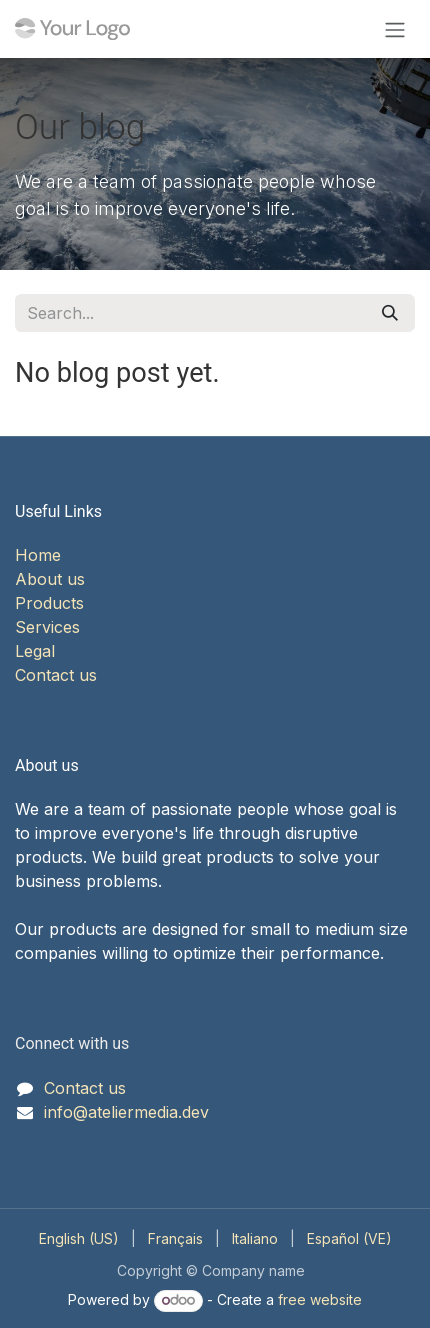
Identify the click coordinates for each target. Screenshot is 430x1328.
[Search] (390, 313)
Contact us (56, 675)
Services (47, 627)
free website (320, 1299)
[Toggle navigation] (395, 29)
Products (49, 603)
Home (38, 555)
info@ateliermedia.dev (126, 1112)
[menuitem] (79, 1238)
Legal (35, 651)
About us (50, 579)
